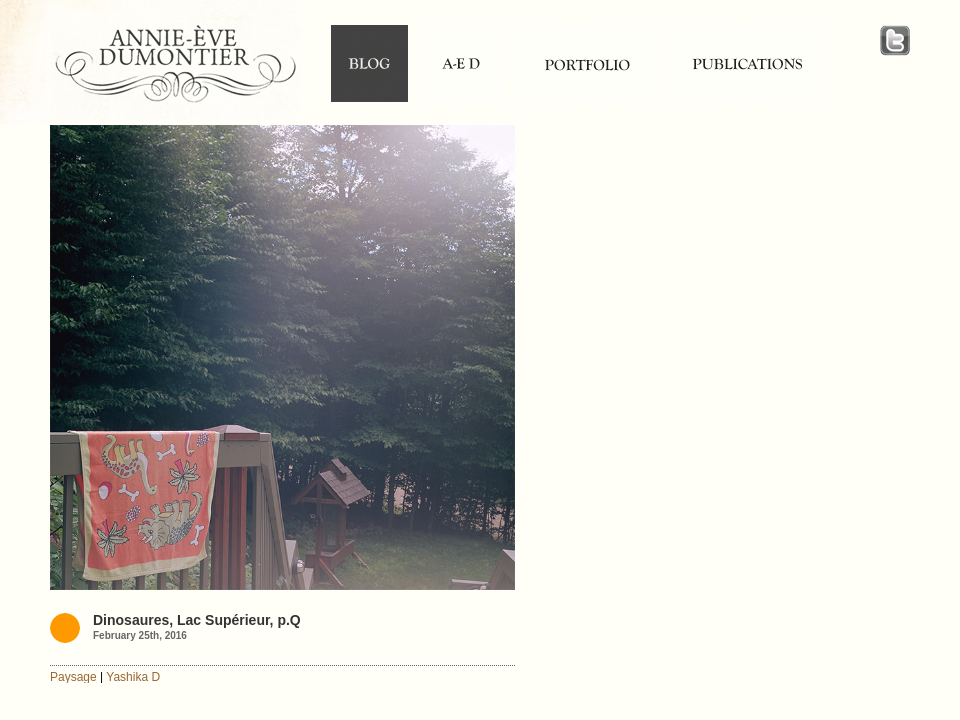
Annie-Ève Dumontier (175, 67)
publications (747, 63)
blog (369, 63)
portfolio (587, 63)
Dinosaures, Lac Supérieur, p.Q (197, 620)
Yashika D (133, 677)
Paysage (73, 677)
